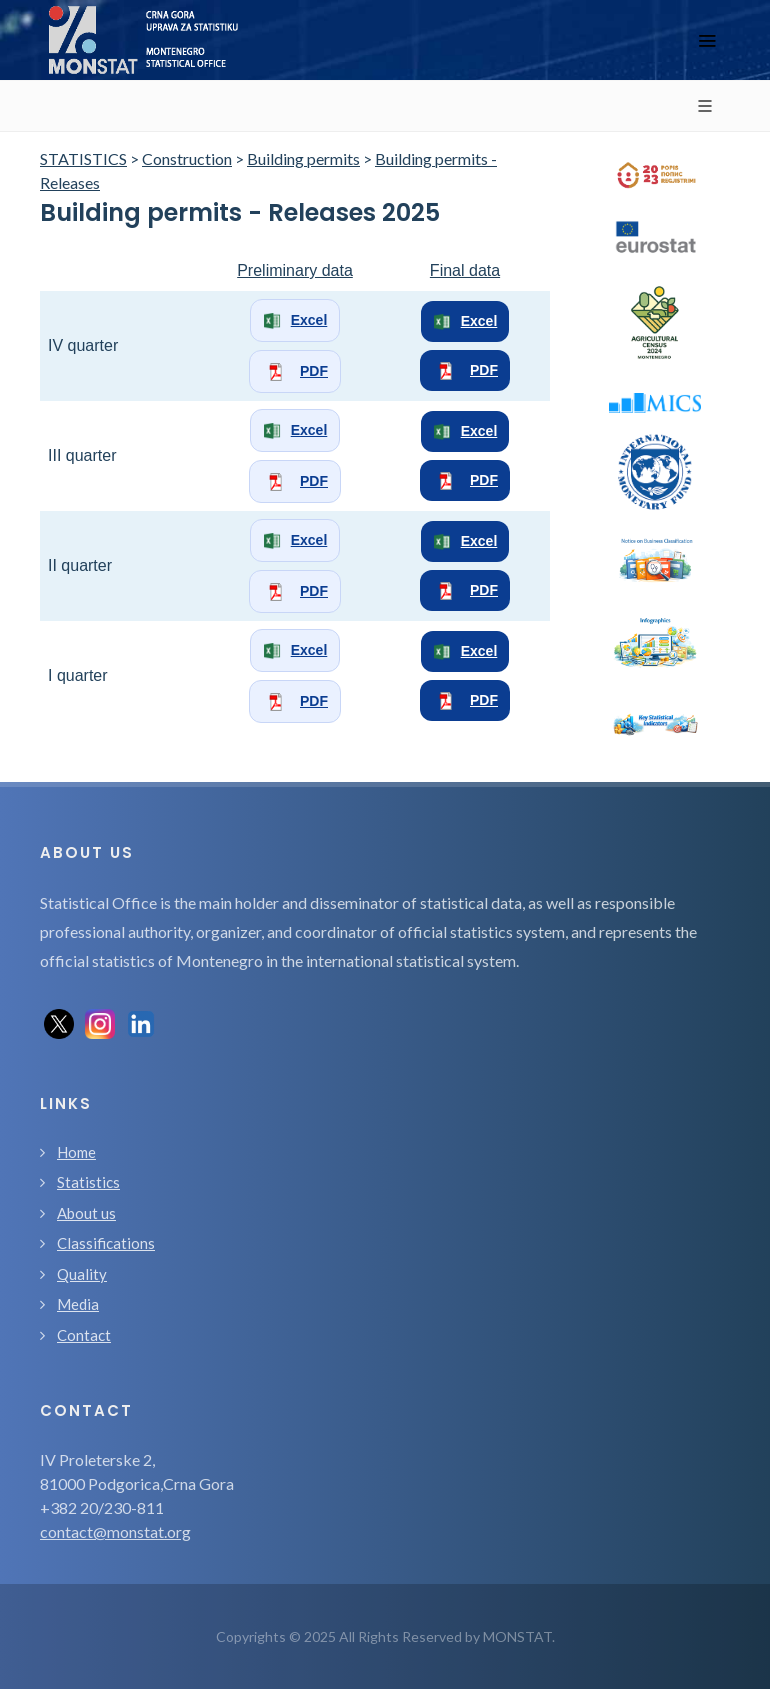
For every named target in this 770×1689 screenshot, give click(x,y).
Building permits (303, 158)
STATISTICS (83, 158)
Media (78, 1304)
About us (86, 1213)
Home (76, 1152)
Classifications (106, 1243)
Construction (187, 158)
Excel (295, 321)
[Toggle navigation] (707, 40)
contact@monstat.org (115, 1531)
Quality (82, 1274)
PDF (295, 372)
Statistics (88, 1182)
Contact (84, 1335)
